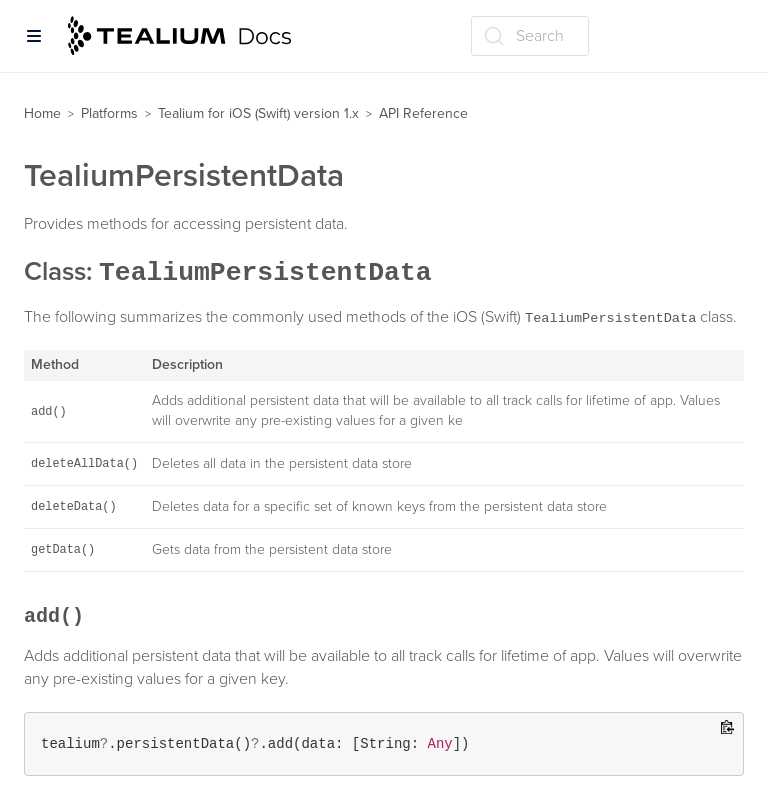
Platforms (109, 113)
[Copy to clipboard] (727, 728)
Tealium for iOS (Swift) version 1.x (258, 113)
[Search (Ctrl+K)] (530, 36)
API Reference (423, 113)
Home (42, 113)
